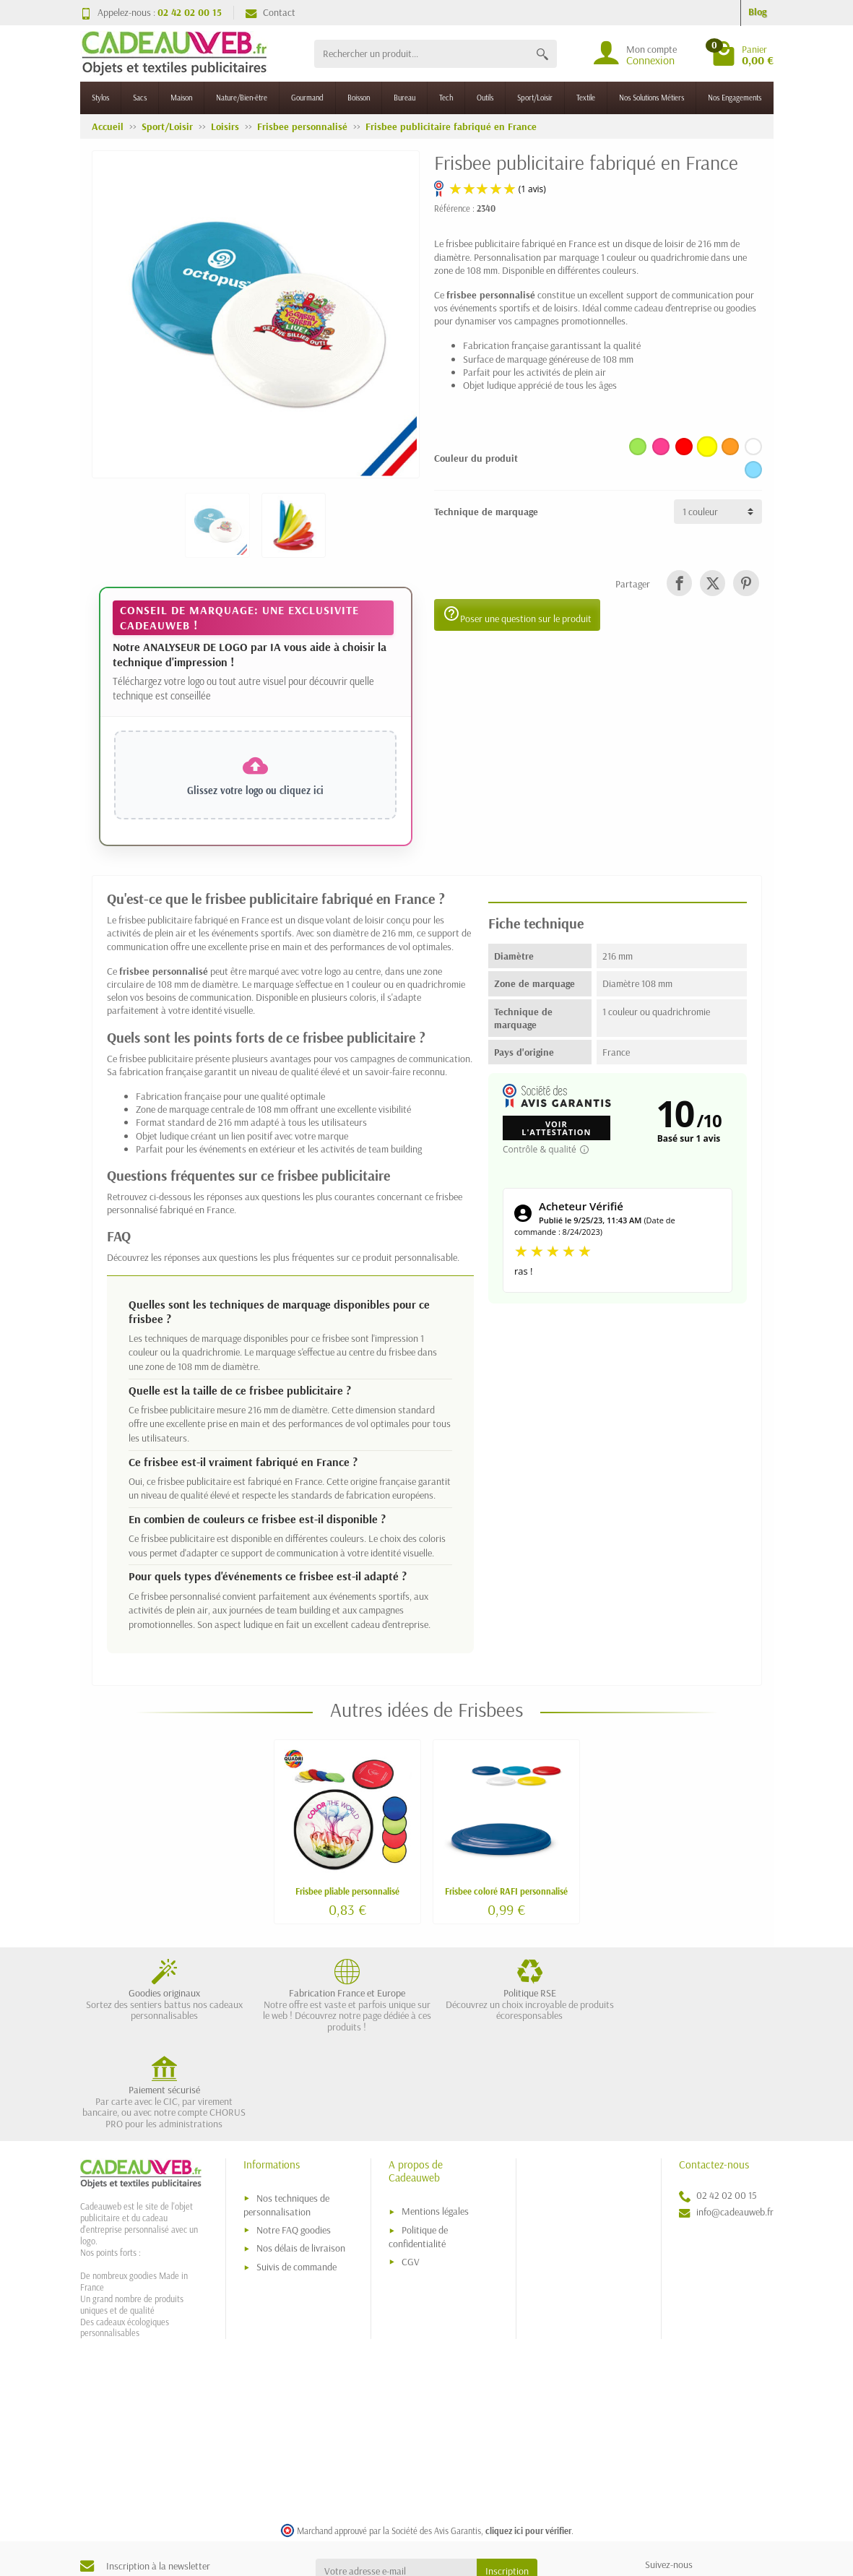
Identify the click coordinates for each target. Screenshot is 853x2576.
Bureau (404, 97)
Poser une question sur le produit (517, 615)
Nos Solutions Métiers (651, 97)
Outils (485, 97)
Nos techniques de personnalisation (286, 2112)
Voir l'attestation (556, 1128)
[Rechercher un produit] (421, 54)
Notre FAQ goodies (293, 2137)
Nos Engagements (734, 97)
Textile (585, 97)
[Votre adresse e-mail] (396, 2479)
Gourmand (307, 97)
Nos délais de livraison (300, 2156)
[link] (679, 582)
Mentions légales (435, 2119)
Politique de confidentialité (418, 2145)
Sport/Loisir (535, 97)
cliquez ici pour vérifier (528, 2438)
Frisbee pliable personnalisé (347, 1891)
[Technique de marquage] (718, 511)
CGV (411, 2169)
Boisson (358, 97)
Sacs (140, 97)
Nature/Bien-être (241, 97)
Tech (446, 97)
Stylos (100, 97)
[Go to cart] (742, 53)
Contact (270, 12)
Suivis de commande (296, 2174)
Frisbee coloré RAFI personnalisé (506, 1891)
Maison (181, 97)
